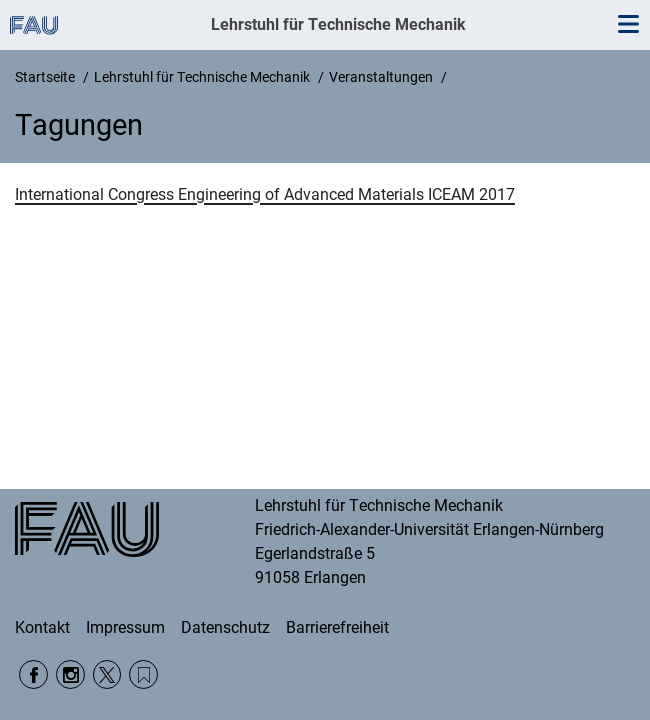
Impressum (125, 627)
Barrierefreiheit (337, 627)
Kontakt (42, 627)
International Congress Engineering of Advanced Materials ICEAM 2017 (265, 194)
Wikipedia (143, 674)
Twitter (107, 674)
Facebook (33, 674)
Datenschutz (225, 627)
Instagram (70, 674)
